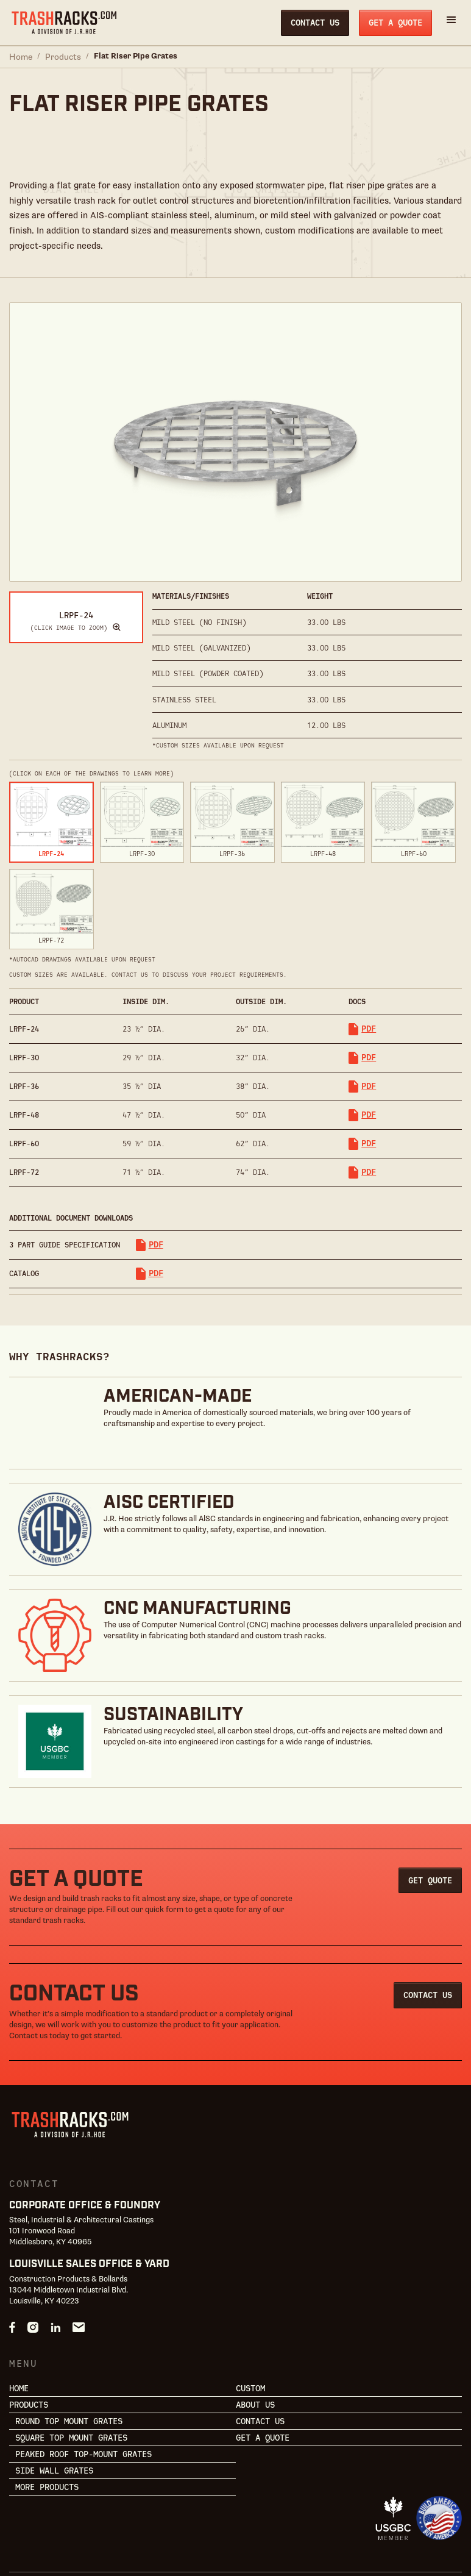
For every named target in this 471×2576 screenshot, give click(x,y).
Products (63, 57)
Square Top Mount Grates (71, 2374)
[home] (64, 22)
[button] (451, 23)
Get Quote (430, 1816)
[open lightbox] (76, 583)
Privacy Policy (39, 2545)
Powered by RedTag (223, 2523)
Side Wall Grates (54, 2407)
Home (20, 57)
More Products (47, 2423)
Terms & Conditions (122, 2545)
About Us (255, 2341)
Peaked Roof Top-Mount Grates (83, 2390)
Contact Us (315, 22)
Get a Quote (395, 22)
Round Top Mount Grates (68, 2357)
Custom (250, 2324)
